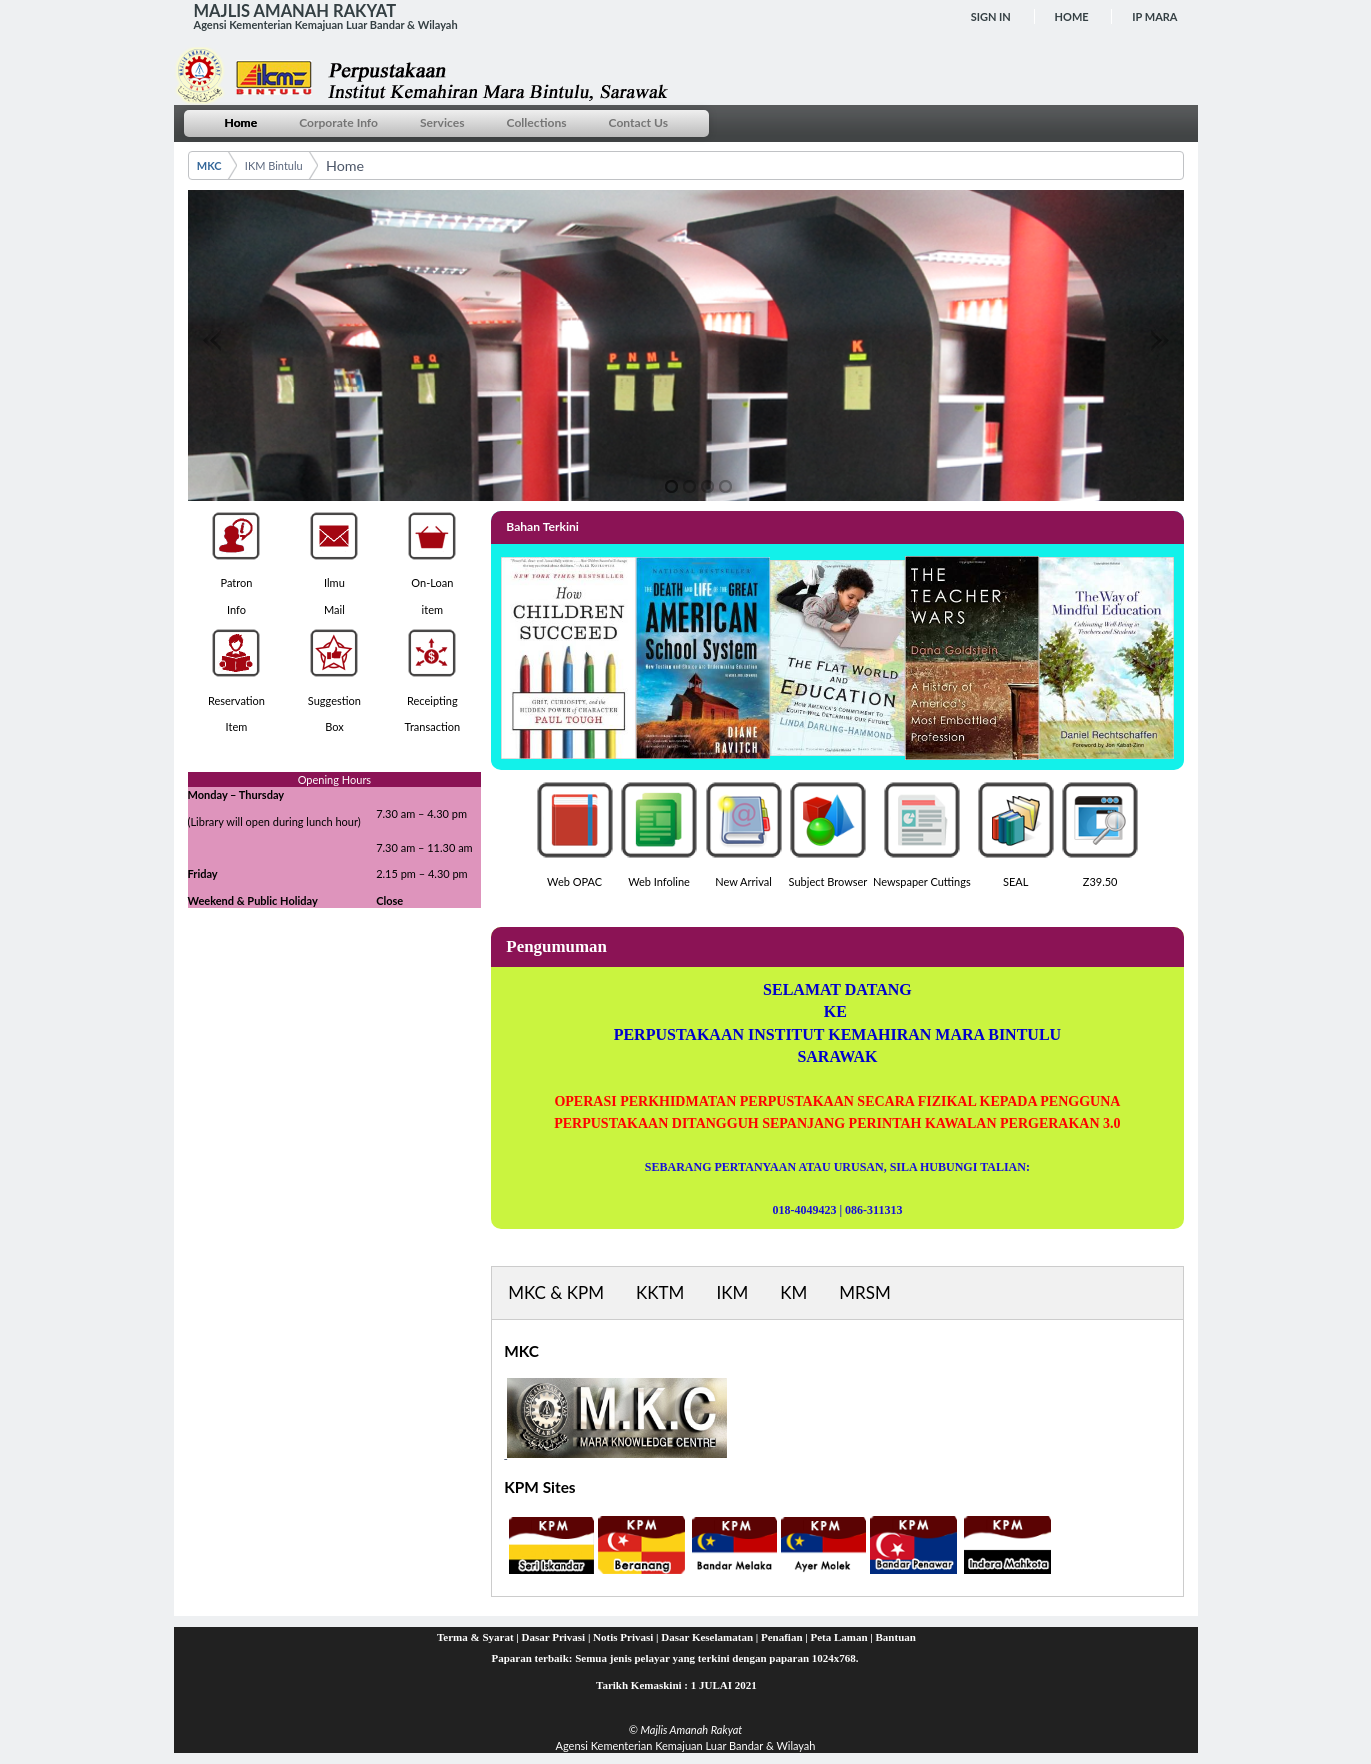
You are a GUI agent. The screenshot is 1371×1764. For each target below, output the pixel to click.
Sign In (991, 16)
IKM (732, 1292)
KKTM (660, 1292)
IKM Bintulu (274, 165)
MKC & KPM (556, 1292)
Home (1072, 16)
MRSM (864, 1292)
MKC (209, 165)
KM (793, 1292)
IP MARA (1154, 16)
